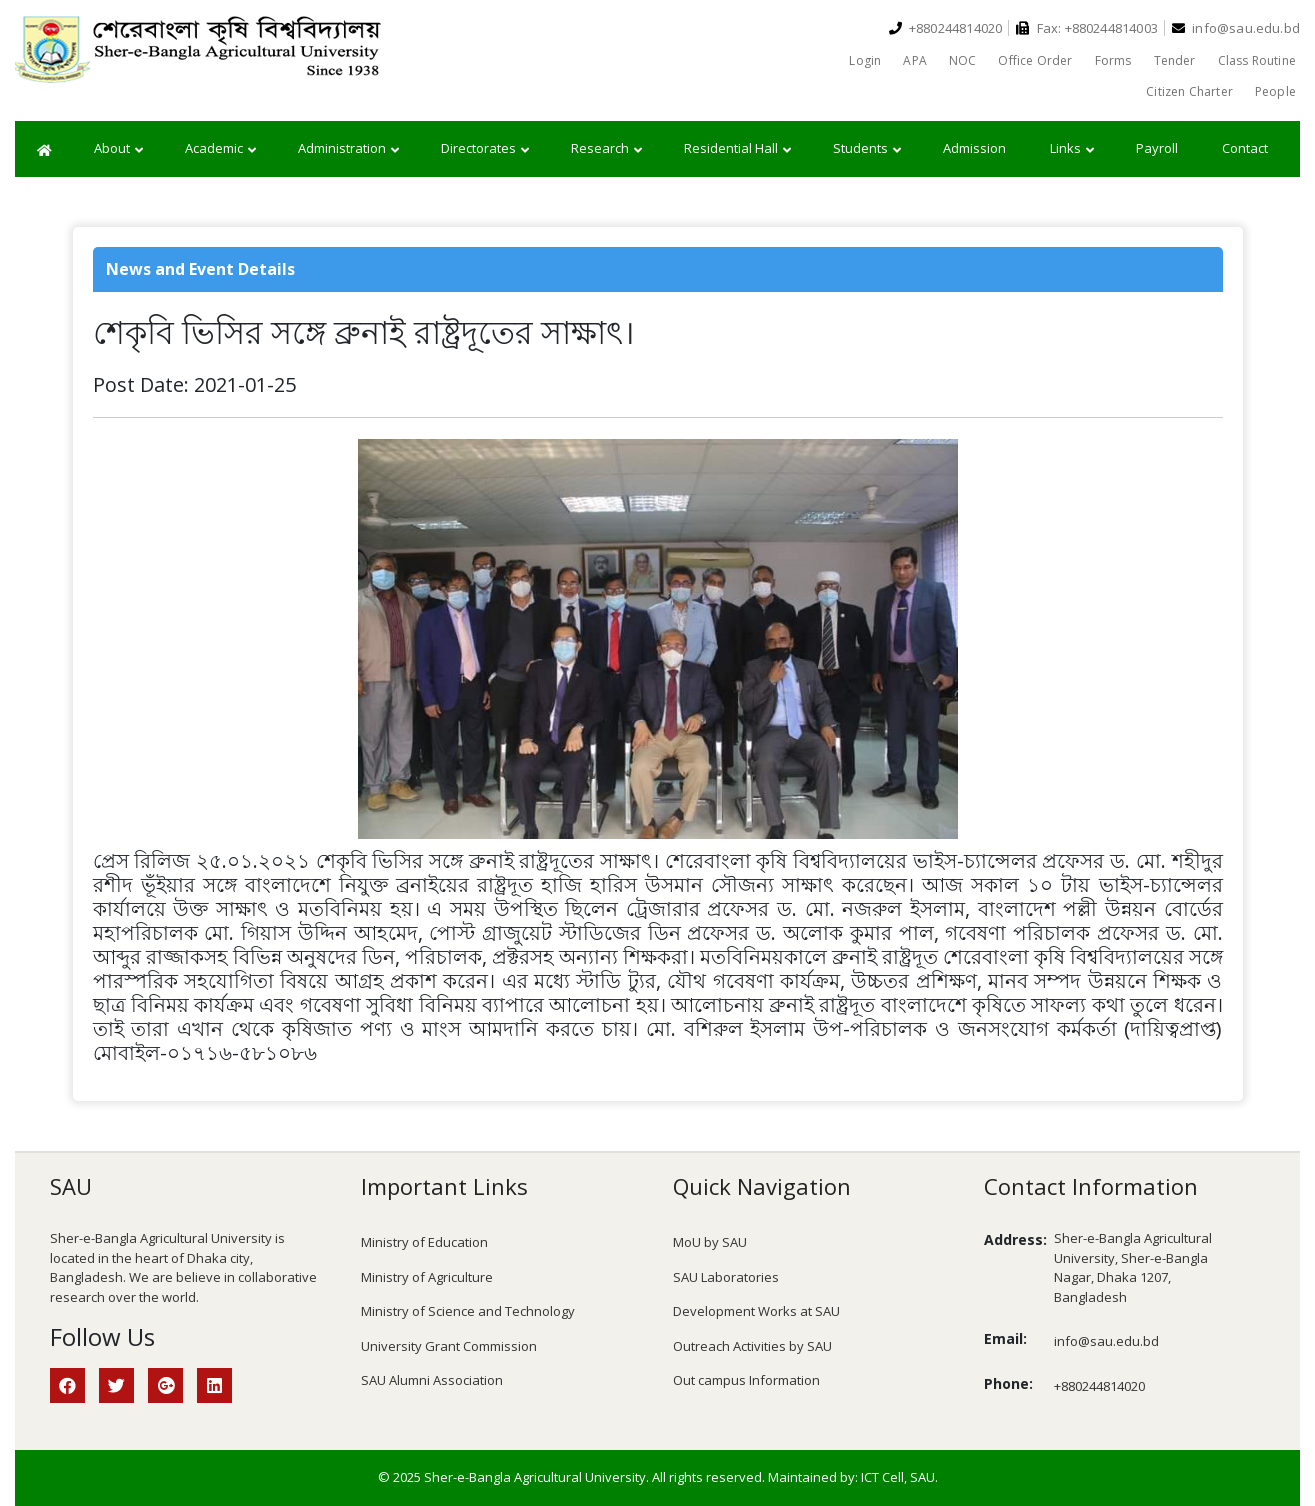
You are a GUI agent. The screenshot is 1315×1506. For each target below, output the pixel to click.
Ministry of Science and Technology (468, 1311)
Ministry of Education (424, 1242)
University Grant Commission (449, 1346)
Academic (220, 149)
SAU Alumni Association (432, 1380)
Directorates (485, 149)
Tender (1175, 60)
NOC (963, 60)
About (118, 149)
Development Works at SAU (756, 1311)
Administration (348, 149)
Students (867, 149)
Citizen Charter (1189, 91)
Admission (974, 148)
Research (606, 149)
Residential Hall (737, 149)
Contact (1245, 148)
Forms (1113, 60)
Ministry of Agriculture (427, 1277)
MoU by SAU (710, 1242)
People (1275, 91)
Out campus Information (746, 1380)
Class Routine (1257, 60)
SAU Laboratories (726, 1277)
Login (865, 60)
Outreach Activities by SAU (752, 1346)
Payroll (1157, 148)
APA (915, 60)
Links (1072, 149)
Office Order (1035, 60)
